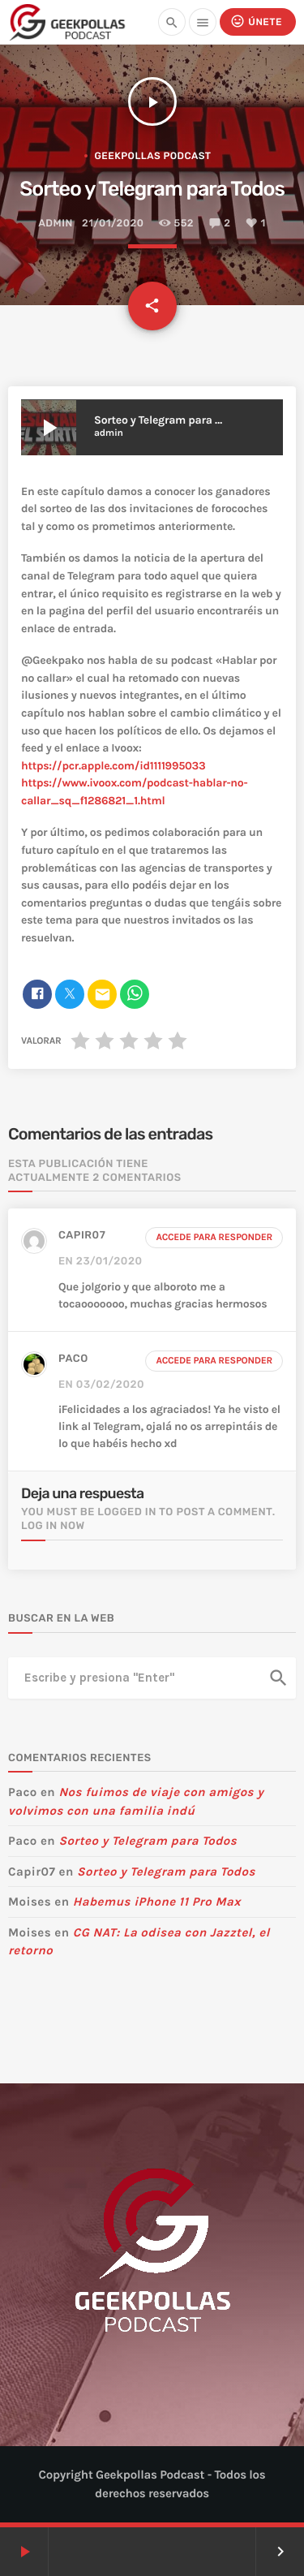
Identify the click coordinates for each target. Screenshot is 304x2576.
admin (55, 224)
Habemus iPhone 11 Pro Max (157, 1901)
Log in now (53, 1526)
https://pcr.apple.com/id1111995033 (113, 766)
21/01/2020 (112, 224)
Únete (256, 21)
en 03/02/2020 (101, 1385)
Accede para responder (214, 1237)
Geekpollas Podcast (152, 156)
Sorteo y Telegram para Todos (147, 1840)
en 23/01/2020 (100, 1262)
